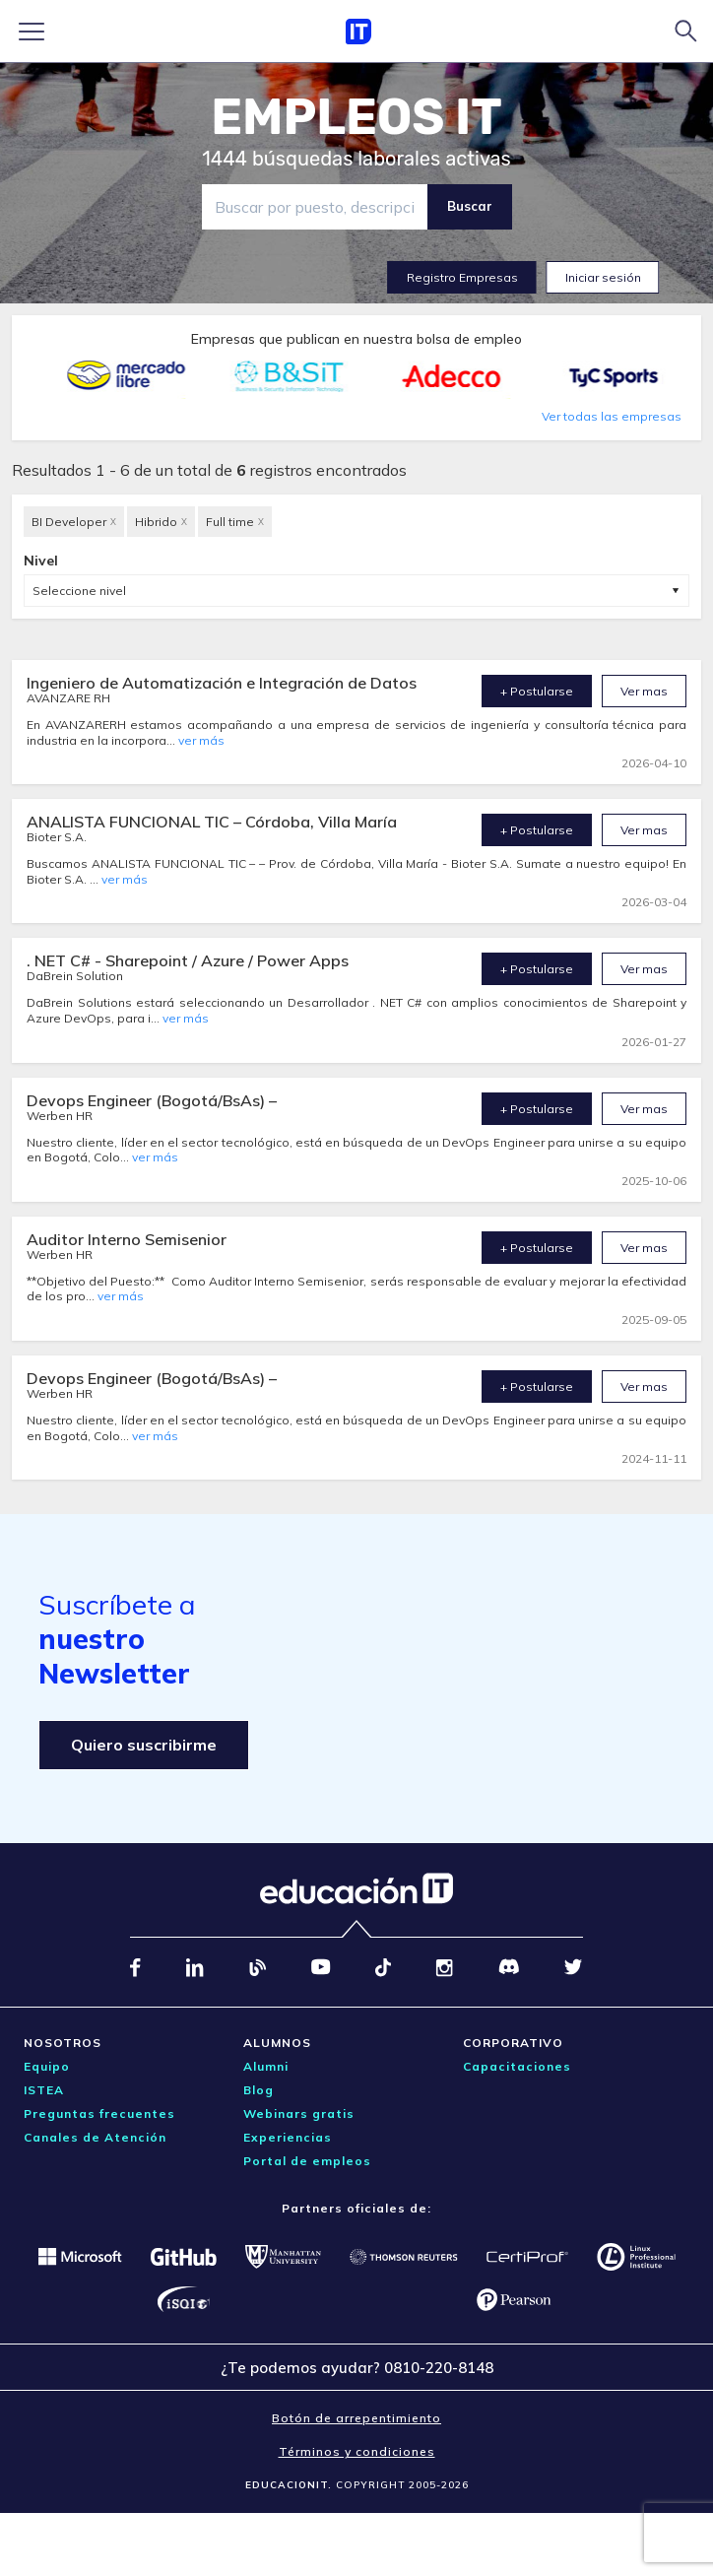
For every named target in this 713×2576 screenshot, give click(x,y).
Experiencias (287, 2137)
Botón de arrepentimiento (356, 2418)
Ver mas (644, 691)
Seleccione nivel (79, 590)
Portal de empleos (307, 2160)
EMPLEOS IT (356, 117)
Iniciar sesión (603, 277)
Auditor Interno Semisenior (127, 1239)
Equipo (47, 2066)
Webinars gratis (299, 2113)
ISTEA (44, 2089)
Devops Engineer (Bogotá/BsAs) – (152, 1100)
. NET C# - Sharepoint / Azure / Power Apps (188, 960)
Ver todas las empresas (611, 416)
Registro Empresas (462, 277)
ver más (201, 740)
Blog (258, 2089)
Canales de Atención (95, 2137)
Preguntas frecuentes (99, 2113)
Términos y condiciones (357, 2451)
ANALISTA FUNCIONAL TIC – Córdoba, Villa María (212, 821)
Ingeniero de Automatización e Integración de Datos (222, 683)
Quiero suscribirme (144, 1744)
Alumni (266, 2066)
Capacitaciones (517, 2066)
